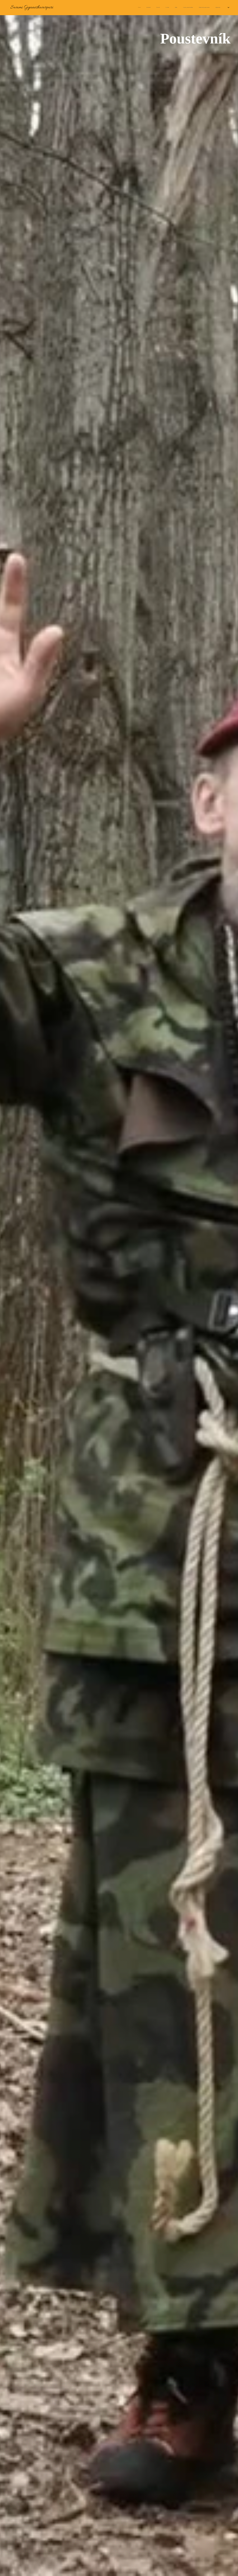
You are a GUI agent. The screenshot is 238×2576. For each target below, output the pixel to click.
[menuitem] (83, 7)
